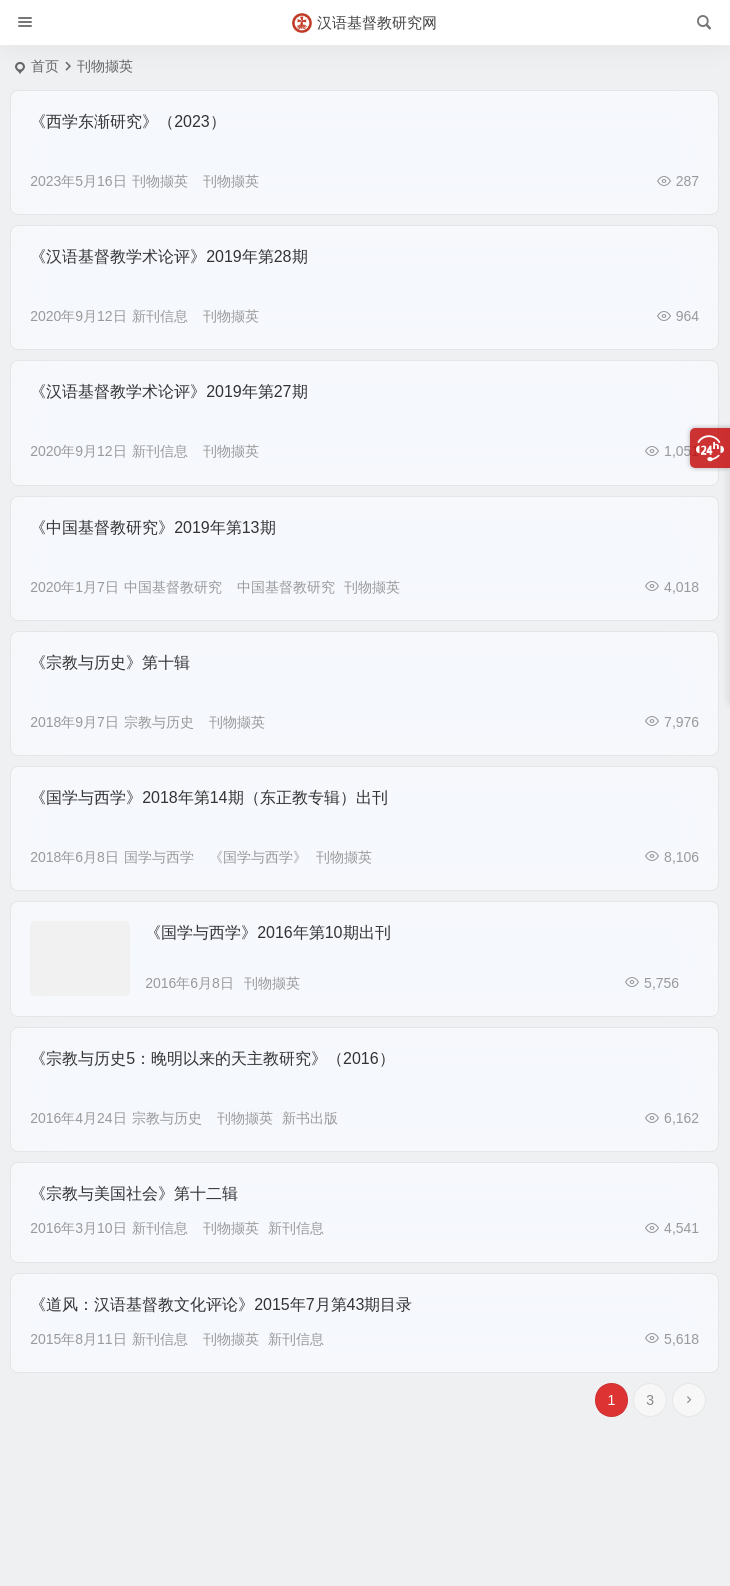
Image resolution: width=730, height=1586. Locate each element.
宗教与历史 (159, 722)
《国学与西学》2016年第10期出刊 (267, 932)
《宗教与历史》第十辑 (110, 662)
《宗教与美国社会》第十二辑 (134, 1193)
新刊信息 (160, 316)
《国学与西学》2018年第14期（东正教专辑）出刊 (208, 797)
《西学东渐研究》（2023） (128, 121)
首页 (45, 66)
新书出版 (310, 1118)
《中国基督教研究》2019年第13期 (152, 527)
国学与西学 (159, 857)
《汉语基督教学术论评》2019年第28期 (168, 256)
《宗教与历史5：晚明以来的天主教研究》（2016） (212, 1058)
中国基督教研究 (173, 587)
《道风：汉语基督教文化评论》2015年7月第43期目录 (221, 1304)
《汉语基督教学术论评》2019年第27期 (168, 391)
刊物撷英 (160, 181)
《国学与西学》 (258, 857)
